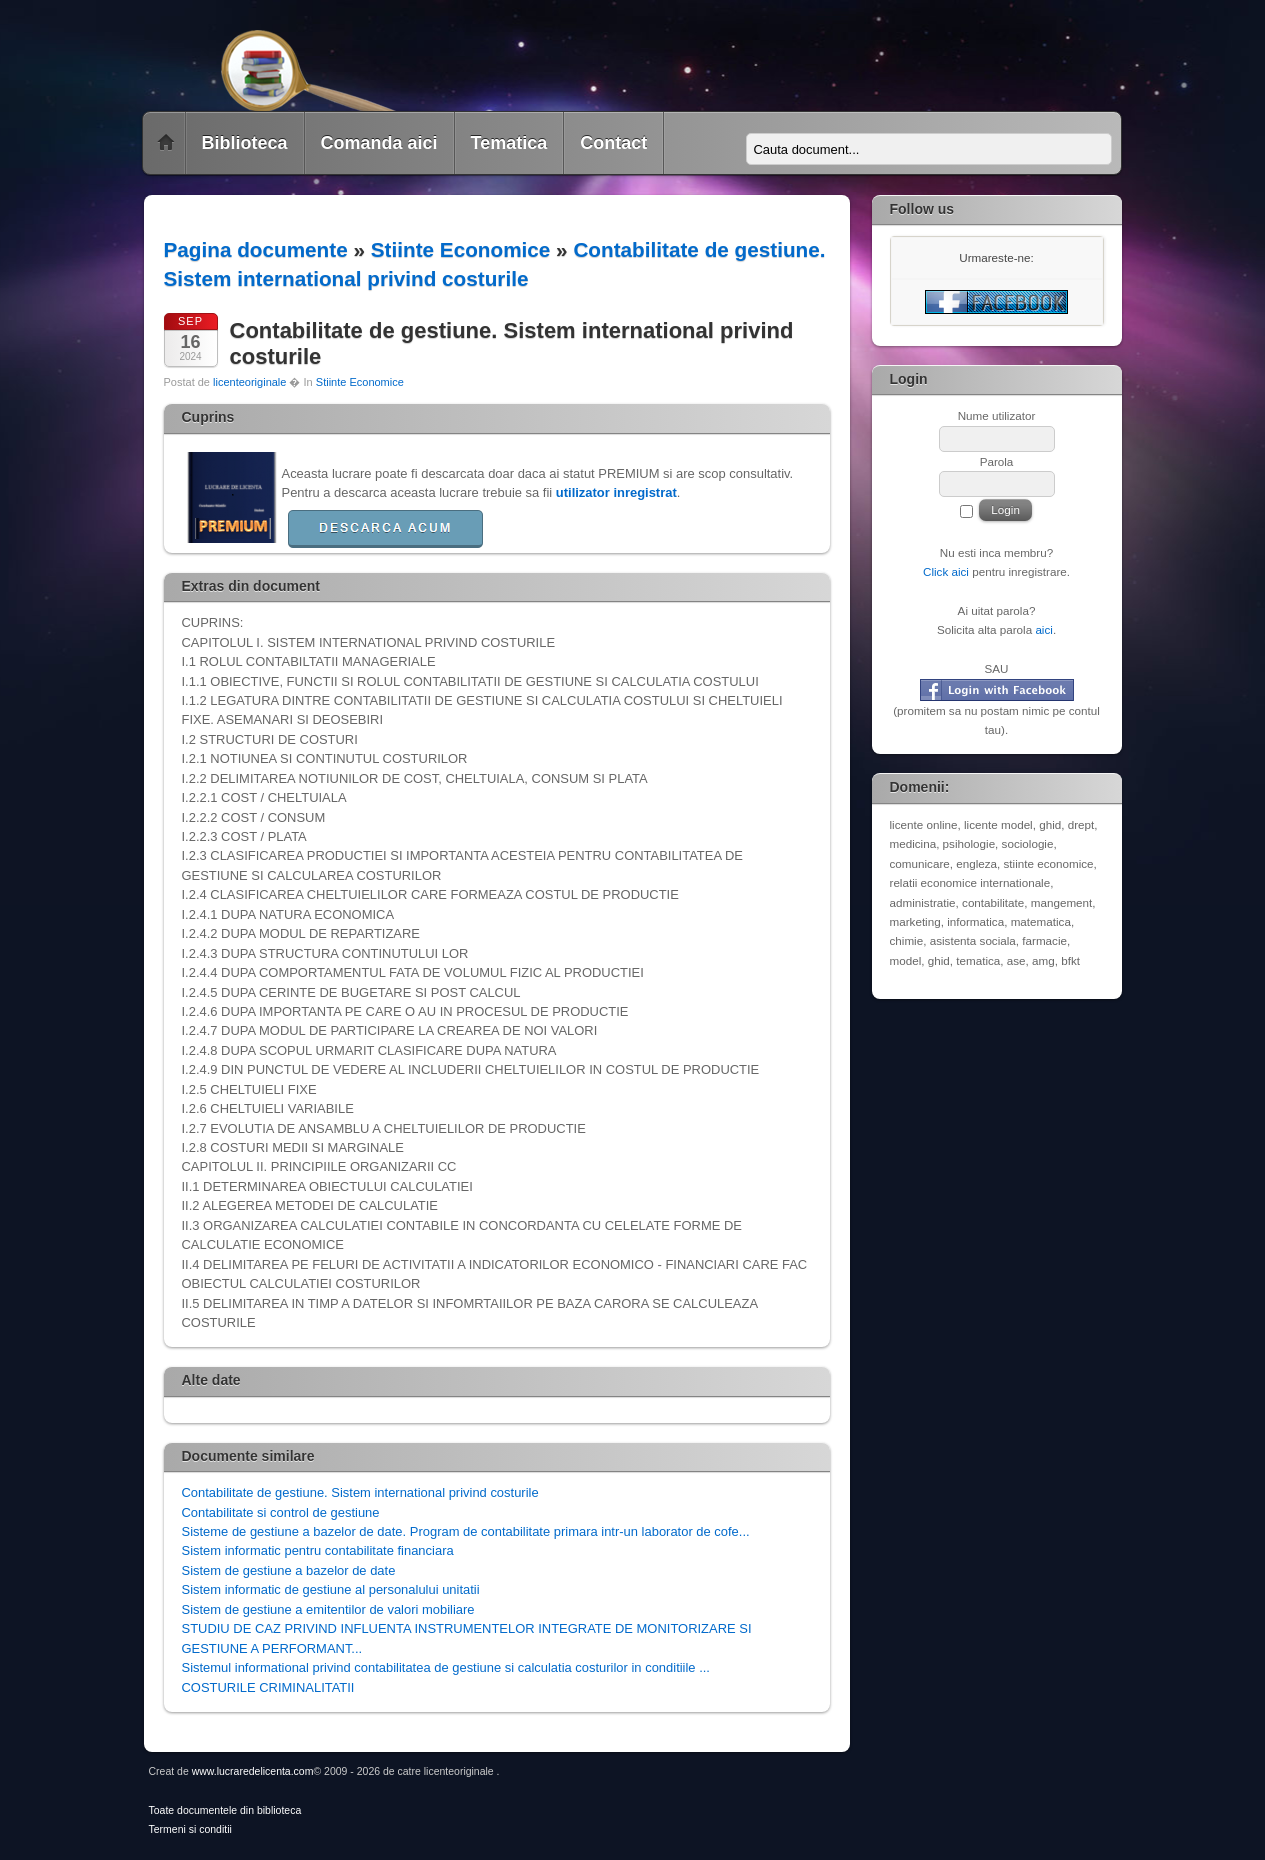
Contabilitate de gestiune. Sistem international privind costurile (360, 1492)
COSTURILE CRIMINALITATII (268, 1687)
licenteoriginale (249, 382)
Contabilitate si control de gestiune (281, 1512)
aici (1044, 629)
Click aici (946, 571)
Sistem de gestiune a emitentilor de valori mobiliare (328, 1609)
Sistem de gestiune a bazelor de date (289, 1570)
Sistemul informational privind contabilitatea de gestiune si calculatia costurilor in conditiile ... (446, 1667)
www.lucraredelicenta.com (253, 1771)
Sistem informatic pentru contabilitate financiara (318, 1550)
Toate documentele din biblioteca (225, 1810)
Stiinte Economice (461, 249)
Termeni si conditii (190, 1829)
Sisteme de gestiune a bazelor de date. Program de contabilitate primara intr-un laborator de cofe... (466, 1531)
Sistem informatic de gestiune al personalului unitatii (331, 1589)
